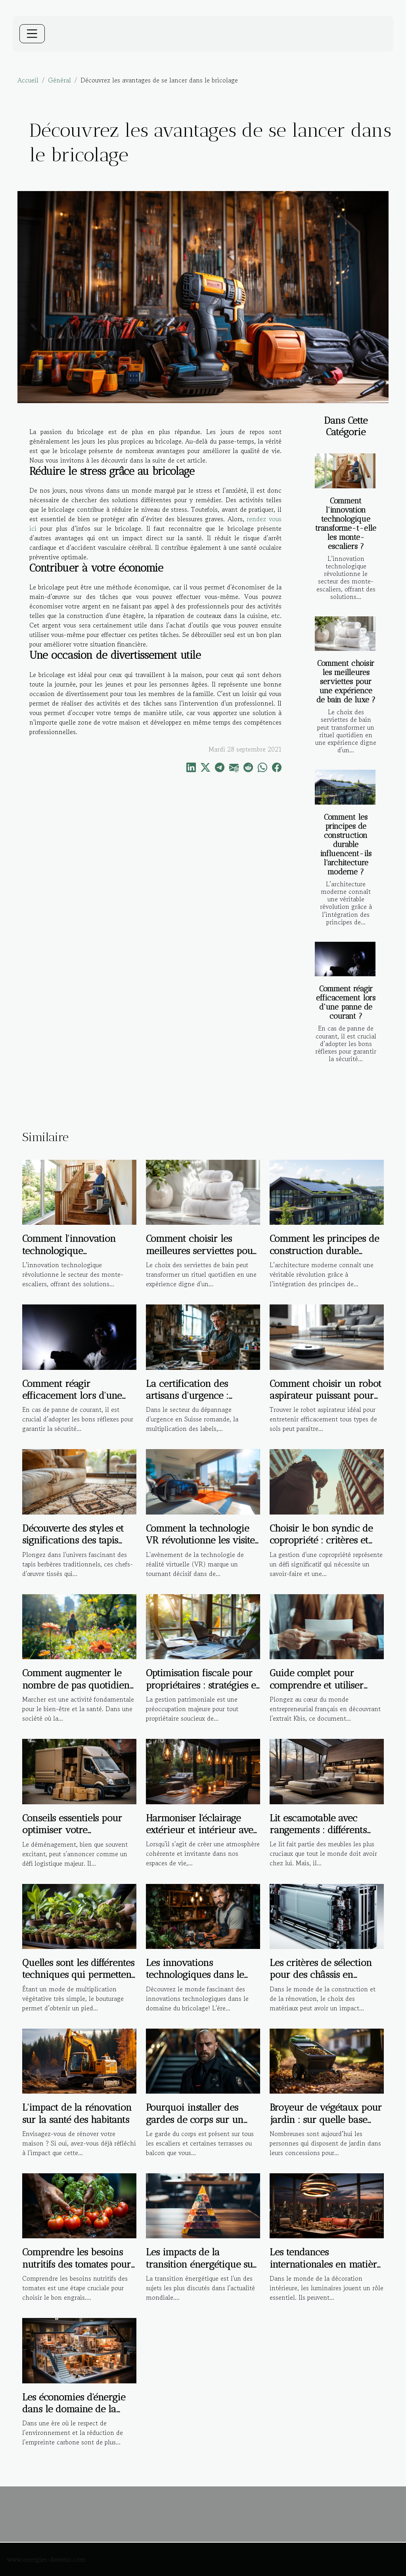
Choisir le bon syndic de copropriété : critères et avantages (321, 1540)
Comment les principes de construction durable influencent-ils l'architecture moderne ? (346, 844)
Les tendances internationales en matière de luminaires (325, 2264)
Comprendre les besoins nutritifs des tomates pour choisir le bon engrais (76, 2264)
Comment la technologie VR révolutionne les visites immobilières (202, 1540)
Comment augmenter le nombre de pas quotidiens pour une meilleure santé (78, 1685)
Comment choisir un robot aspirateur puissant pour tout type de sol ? (325, 1395)
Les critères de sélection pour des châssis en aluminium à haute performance (321, 1980)
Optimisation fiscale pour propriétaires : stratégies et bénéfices (202, 1685)
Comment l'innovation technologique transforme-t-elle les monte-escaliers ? (345, 523)
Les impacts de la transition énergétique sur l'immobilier (201, 2264)
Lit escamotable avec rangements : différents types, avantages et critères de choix (326, 1836)
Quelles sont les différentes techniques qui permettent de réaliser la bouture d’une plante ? (78, 1980)
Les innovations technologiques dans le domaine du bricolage (195, 1975)
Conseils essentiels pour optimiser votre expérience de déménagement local (72, 1836)
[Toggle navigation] (32, 33)
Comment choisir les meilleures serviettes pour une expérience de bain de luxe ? (345, 681)
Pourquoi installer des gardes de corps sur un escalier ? (194, 2119)
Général (59, 80)
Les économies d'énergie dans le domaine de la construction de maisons (74, 2409)
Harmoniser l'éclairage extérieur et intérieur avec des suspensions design (202, 1830)
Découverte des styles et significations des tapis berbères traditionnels (73, 1540)
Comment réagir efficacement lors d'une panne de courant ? (345, 1002)
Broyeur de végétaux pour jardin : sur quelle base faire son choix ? (326, 2119)
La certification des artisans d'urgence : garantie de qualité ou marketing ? (192, 1401)
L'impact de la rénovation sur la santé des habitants (77, 2113)
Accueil (27, 80)
